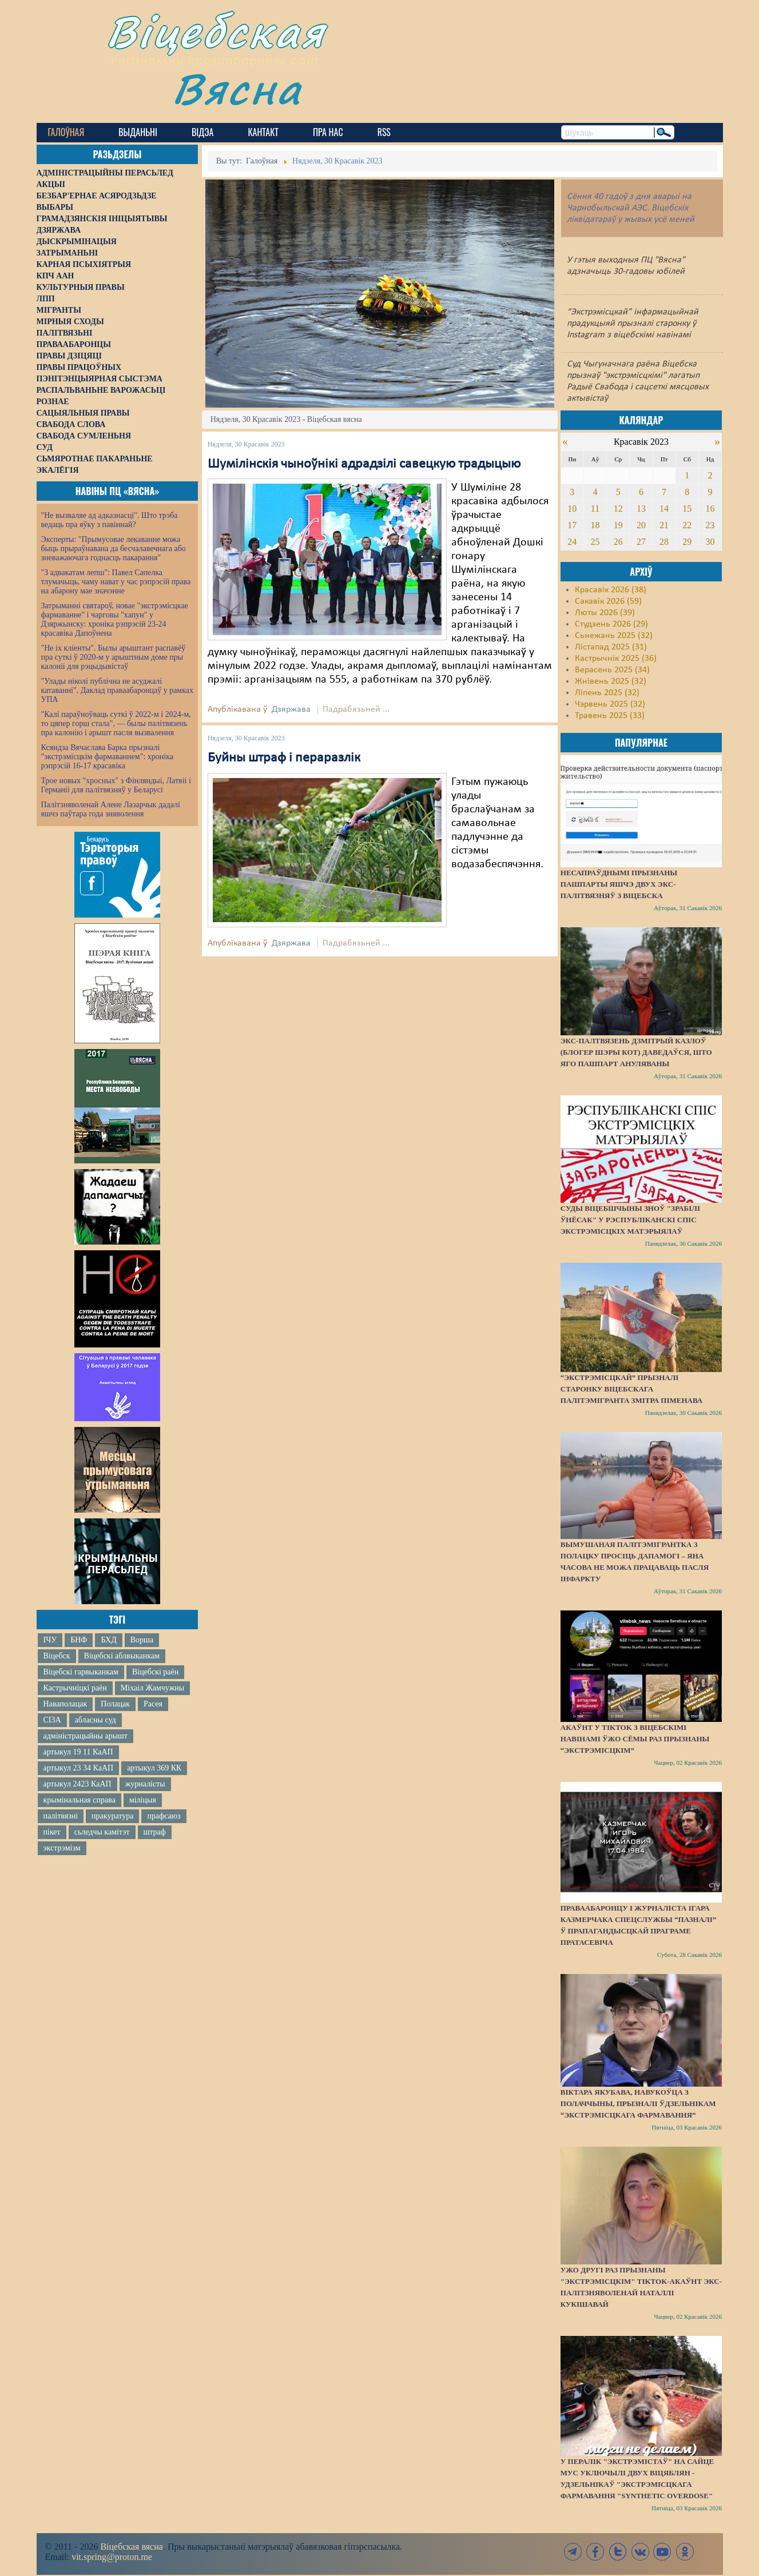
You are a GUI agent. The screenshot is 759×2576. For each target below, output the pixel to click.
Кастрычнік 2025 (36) (616, 658)
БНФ (78, 1640)
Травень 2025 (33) (610, 715)
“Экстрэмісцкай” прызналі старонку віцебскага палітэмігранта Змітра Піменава (631, 1389)
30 (710, 542)
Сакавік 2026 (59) (608, 601)
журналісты (145, 1784)
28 (664, 542)
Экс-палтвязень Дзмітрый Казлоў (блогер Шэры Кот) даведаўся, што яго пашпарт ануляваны (636, 1052)
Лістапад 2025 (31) (611, 647)
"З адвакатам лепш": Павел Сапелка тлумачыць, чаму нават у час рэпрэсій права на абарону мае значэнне (116, 581)
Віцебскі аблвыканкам (122, 1656)
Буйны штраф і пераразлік (284, 758)
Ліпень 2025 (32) (607, 692)
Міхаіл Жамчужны (152, 1688)
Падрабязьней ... (356, 709)
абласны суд (95, 1720)
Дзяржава (291, 709)
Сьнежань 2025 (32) (614, 635)
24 (572, 542)
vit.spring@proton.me (111, 2557)
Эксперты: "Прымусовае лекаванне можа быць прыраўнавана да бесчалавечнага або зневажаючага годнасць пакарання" (113, 548)
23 (710, 525)
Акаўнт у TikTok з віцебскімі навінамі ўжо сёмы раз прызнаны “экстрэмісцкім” (635, 1738)
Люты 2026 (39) (605, 612)
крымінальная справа (79, 1800)
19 (618, 525)
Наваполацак (65, 1704)
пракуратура (112, 1816)
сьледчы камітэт (102, 1832)
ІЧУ (50, 1640)
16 (710, 508)
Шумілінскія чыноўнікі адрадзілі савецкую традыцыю (364, 464)
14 (664, 508)
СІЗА (52, 1720)
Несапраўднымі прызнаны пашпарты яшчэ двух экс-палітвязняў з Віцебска (619, 884)
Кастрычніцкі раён (75, 1688)
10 (572, 508)
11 (595, 508)
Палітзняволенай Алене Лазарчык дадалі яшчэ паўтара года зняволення (110, 809)
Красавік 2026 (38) (610, 590)
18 (595, 525)
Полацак (115, 1704)
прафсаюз (163, 1816)
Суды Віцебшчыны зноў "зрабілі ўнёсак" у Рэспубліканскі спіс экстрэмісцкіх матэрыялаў (630, 1219)
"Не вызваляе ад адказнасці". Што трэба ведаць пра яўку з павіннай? (109, 520)
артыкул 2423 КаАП (77, 1784)
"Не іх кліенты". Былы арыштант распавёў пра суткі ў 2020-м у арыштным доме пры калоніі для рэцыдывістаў (113, 657)
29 (687, 542)
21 (664, 525)
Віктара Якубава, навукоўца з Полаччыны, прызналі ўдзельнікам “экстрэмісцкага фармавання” (638, 2103)
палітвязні (60, 1816)
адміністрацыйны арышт (85, 1736)
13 (641, 508)
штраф (155, 1832)
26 (618, 542)
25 (595, 542)
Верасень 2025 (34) (612, 670)
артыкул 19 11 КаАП (78, 1752)
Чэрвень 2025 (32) (610, 704)
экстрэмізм (62, 1848)
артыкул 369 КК (154, 1768)
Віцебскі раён (155, 1672)
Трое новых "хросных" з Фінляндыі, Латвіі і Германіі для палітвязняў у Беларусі (116, 785)
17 (572, 525)
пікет (52, 1832)
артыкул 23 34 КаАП (78, 1768)
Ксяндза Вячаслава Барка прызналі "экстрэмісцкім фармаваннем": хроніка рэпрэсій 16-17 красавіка (107, 756)
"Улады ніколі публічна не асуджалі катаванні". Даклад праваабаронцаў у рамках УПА (117, 690)
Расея (153, 1704)
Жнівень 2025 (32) (610, 681)
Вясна (237, 88)
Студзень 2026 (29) (611, 624)
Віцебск (56, 1656)
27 (641, 542)
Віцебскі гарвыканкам (80, 1672)
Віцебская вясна (131, 2546)
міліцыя (142, 1800)
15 (687, 508)
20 (641, 525)
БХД (108, 1640)
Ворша (141, 1640)
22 (687, 525)
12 (618, 508)
